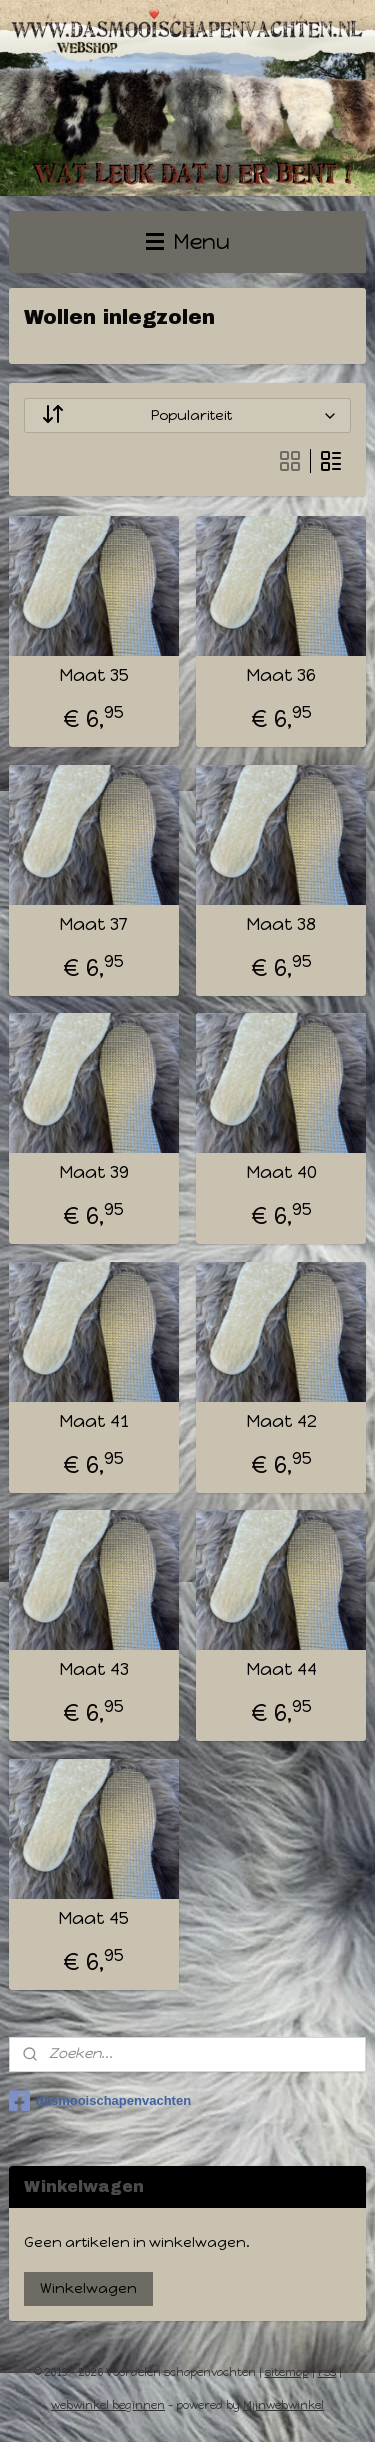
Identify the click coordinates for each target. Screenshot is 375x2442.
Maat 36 (281, 675)
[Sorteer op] (188, 415)
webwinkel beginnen (108, 2405)
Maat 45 (93, 1918)
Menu (188, 241)
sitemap (287, 2372)
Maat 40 (281, 1172)
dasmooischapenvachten (100, 2101)
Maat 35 (94, 675)
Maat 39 (94, 1172)
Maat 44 (281, 1669)
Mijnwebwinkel (283, 2405)
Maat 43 (94, 1669)
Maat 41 (94, 1421)
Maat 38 (281, 924)
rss (327, 2372)
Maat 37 (93, 924)
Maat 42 (281, 1421)
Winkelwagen (88, 2288)
